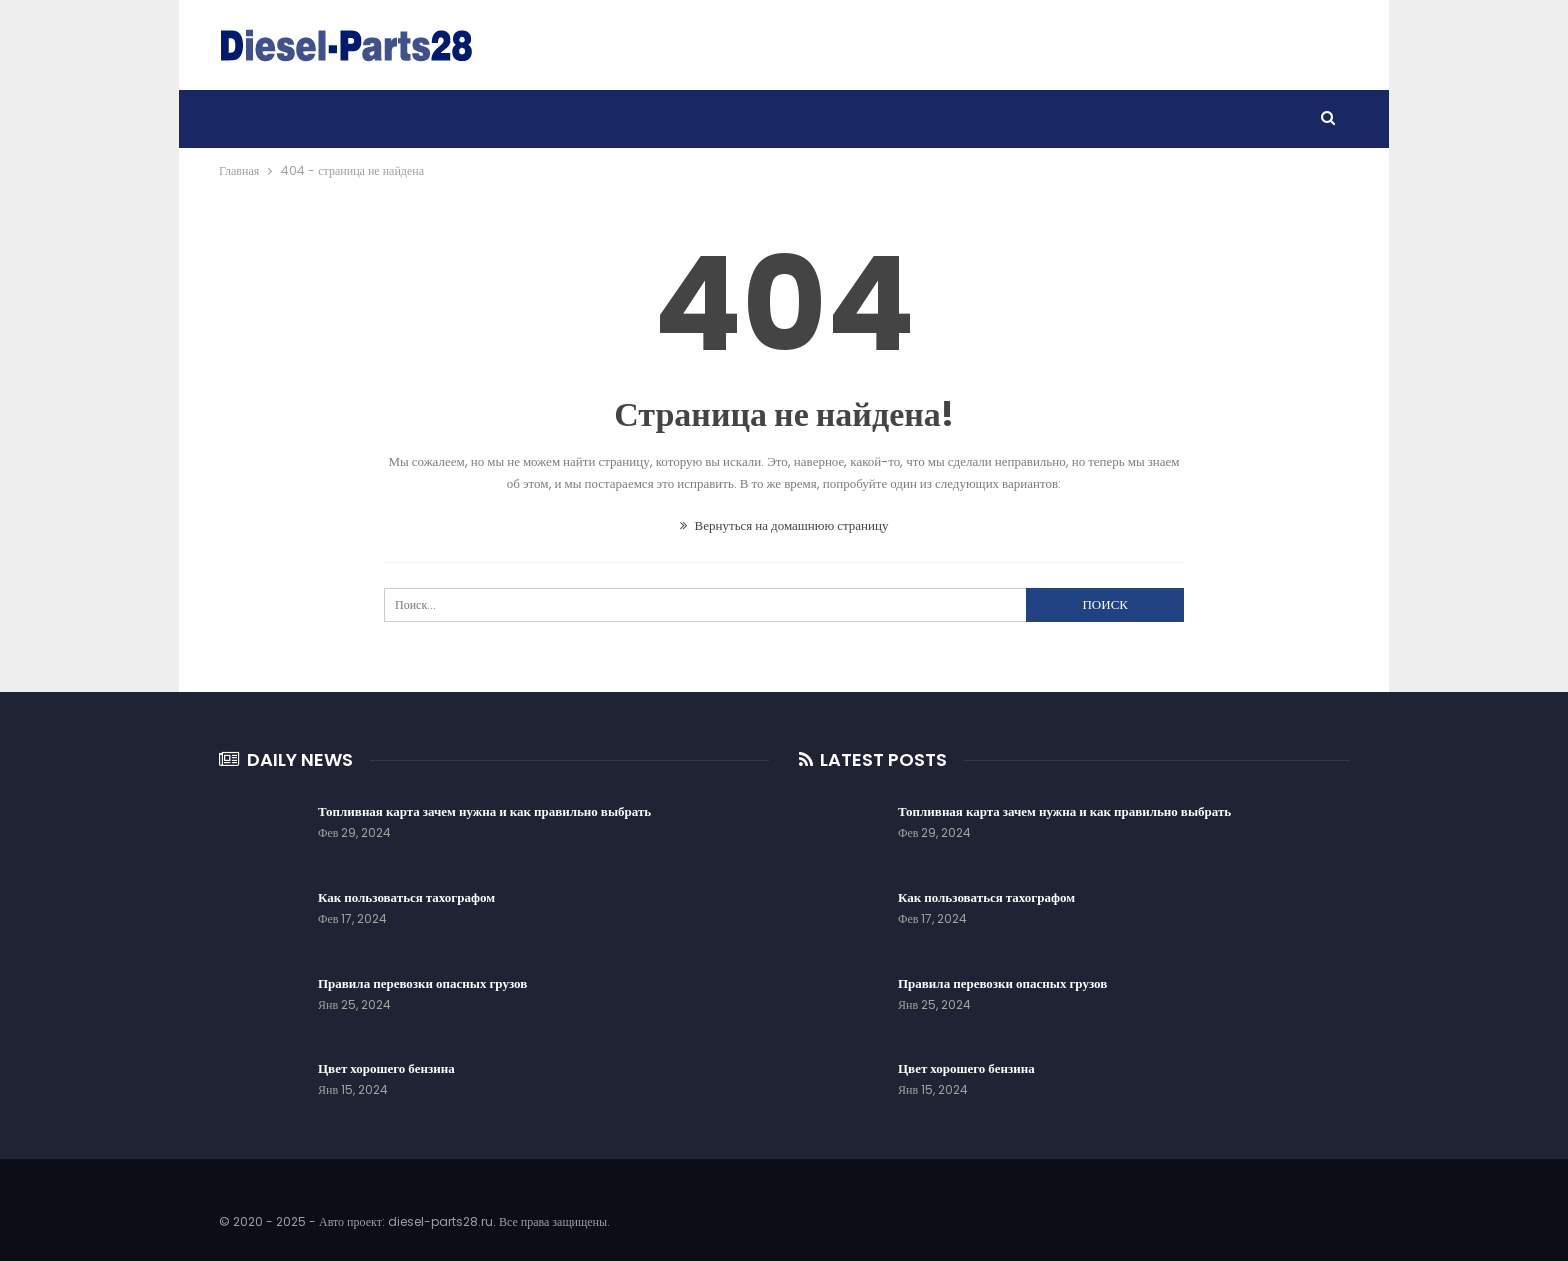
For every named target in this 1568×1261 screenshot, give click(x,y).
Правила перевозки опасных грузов (422, 983)
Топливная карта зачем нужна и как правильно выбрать (484, 811)
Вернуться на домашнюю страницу (784, 525)
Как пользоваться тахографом (406, 897)
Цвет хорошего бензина (386, 1068)
